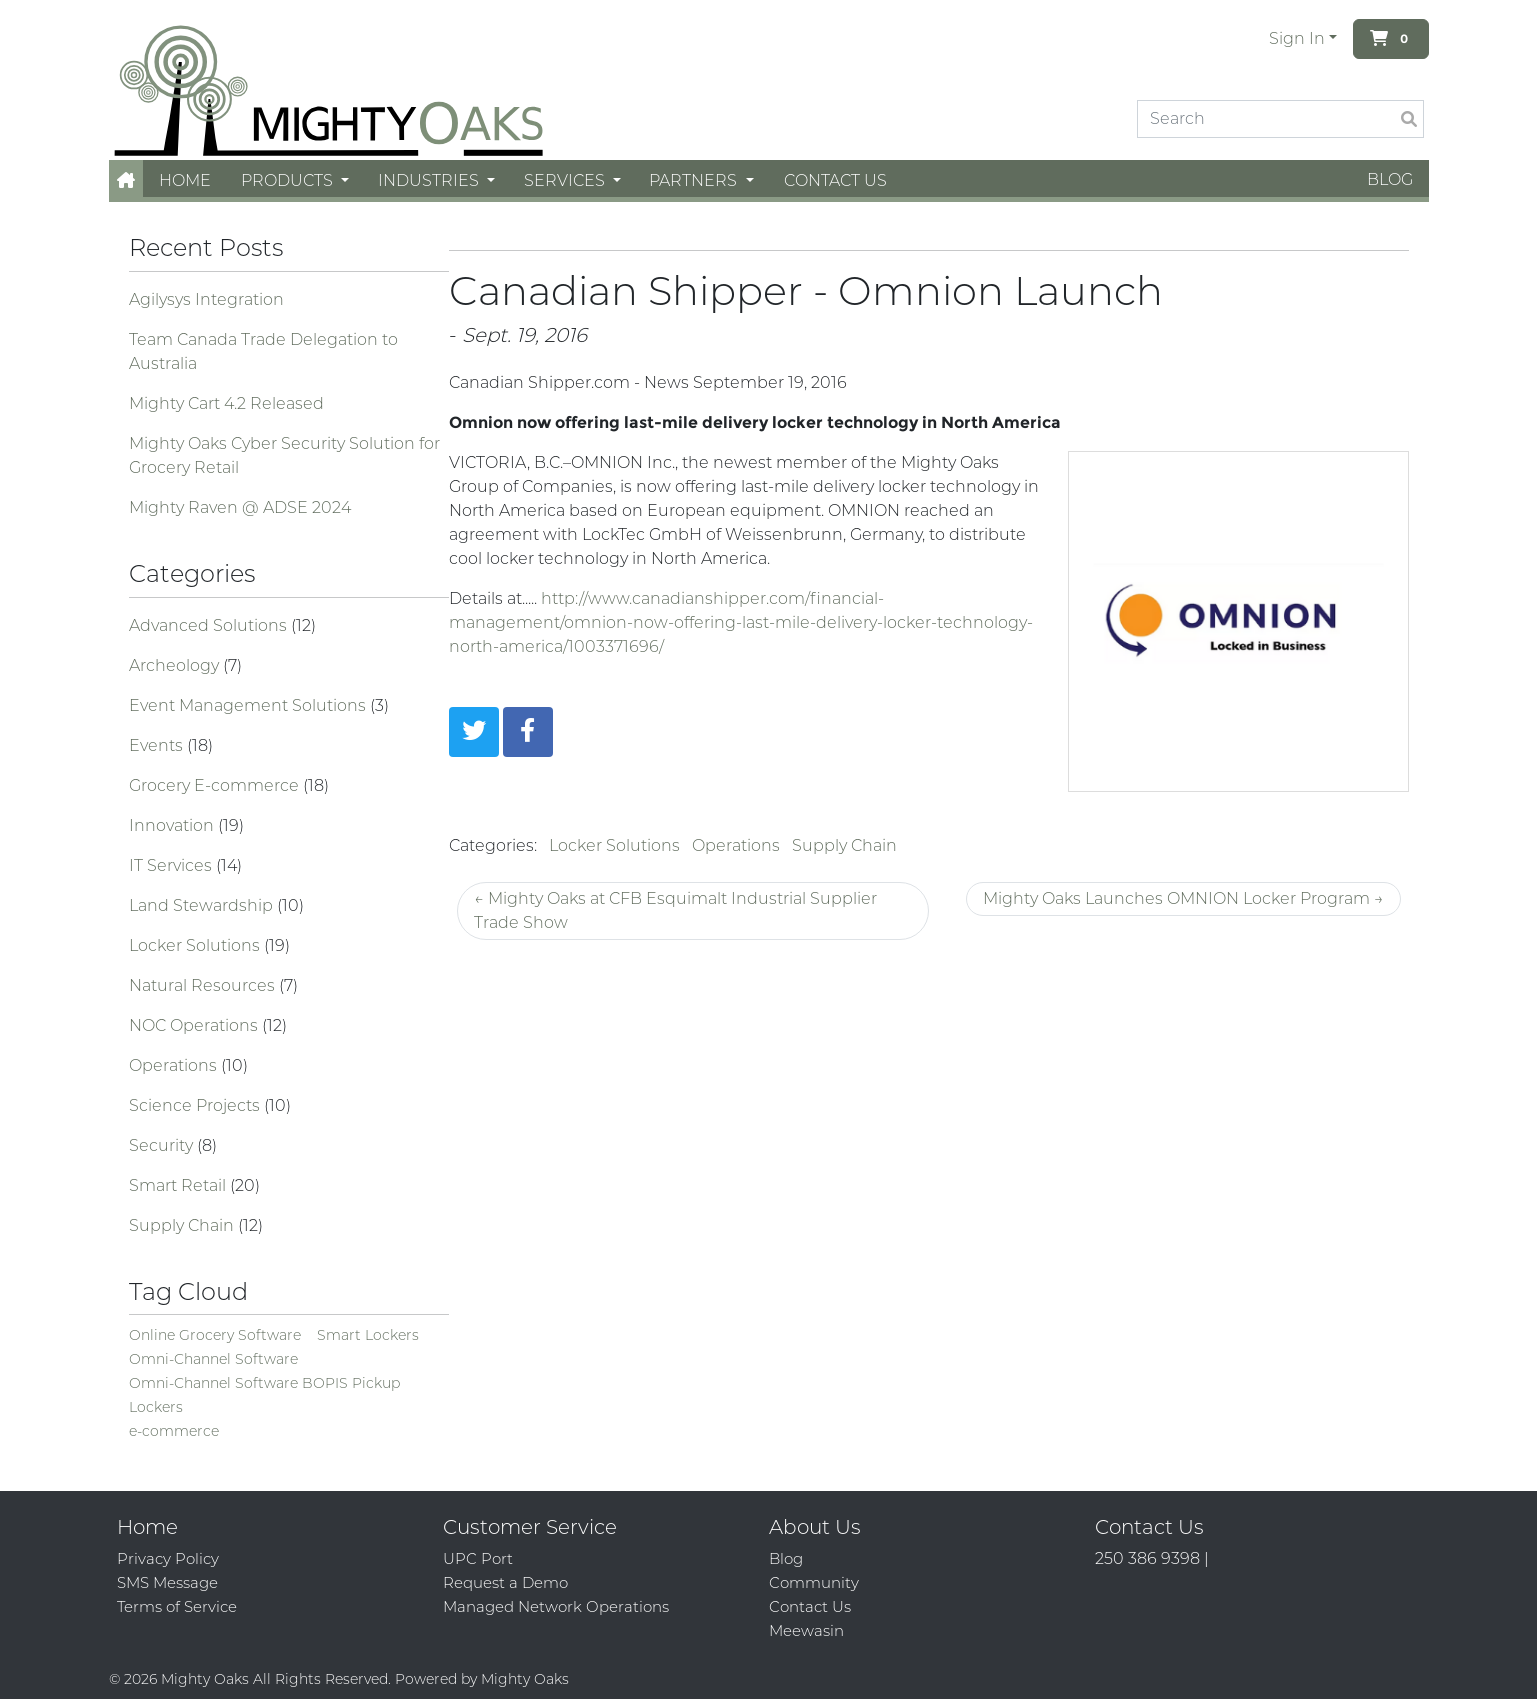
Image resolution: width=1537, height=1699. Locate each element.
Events (158, 745)
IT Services (172, 865)
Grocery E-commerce (216, 785)
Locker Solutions (196, 945)
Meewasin (806, 1630)
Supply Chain (183, 1225)
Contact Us (835, 180)
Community (814, 1582)
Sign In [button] (1297, 38)
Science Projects (196, 1105)
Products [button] (289, 180)
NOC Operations (195, 1025)
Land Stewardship (203, 905)
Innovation (173, 825)
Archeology (176, 665)
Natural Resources (204, 985)
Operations (175, 1065)
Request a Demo (505, 1582)
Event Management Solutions (249, 705)
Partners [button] (695, 180)
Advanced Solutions (210, 625)
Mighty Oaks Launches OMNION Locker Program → (1183, 898)
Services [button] (566, 180)
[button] (126, 180)
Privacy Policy (168, 1558)
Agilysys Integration (206, 299)
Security (163, 1145)
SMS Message (167, 1582)
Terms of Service (177, 1606)
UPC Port (478, 1558)
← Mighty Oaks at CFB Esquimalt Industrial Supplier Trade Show (675, 910)
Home (185, 180)
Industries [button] (430, 180)
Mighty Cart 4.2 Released (226, 403)
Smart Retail (179, 1185)
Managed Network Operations (556, 1606)
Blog (1390, 179)
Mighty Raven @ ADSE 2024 (240, 507)
